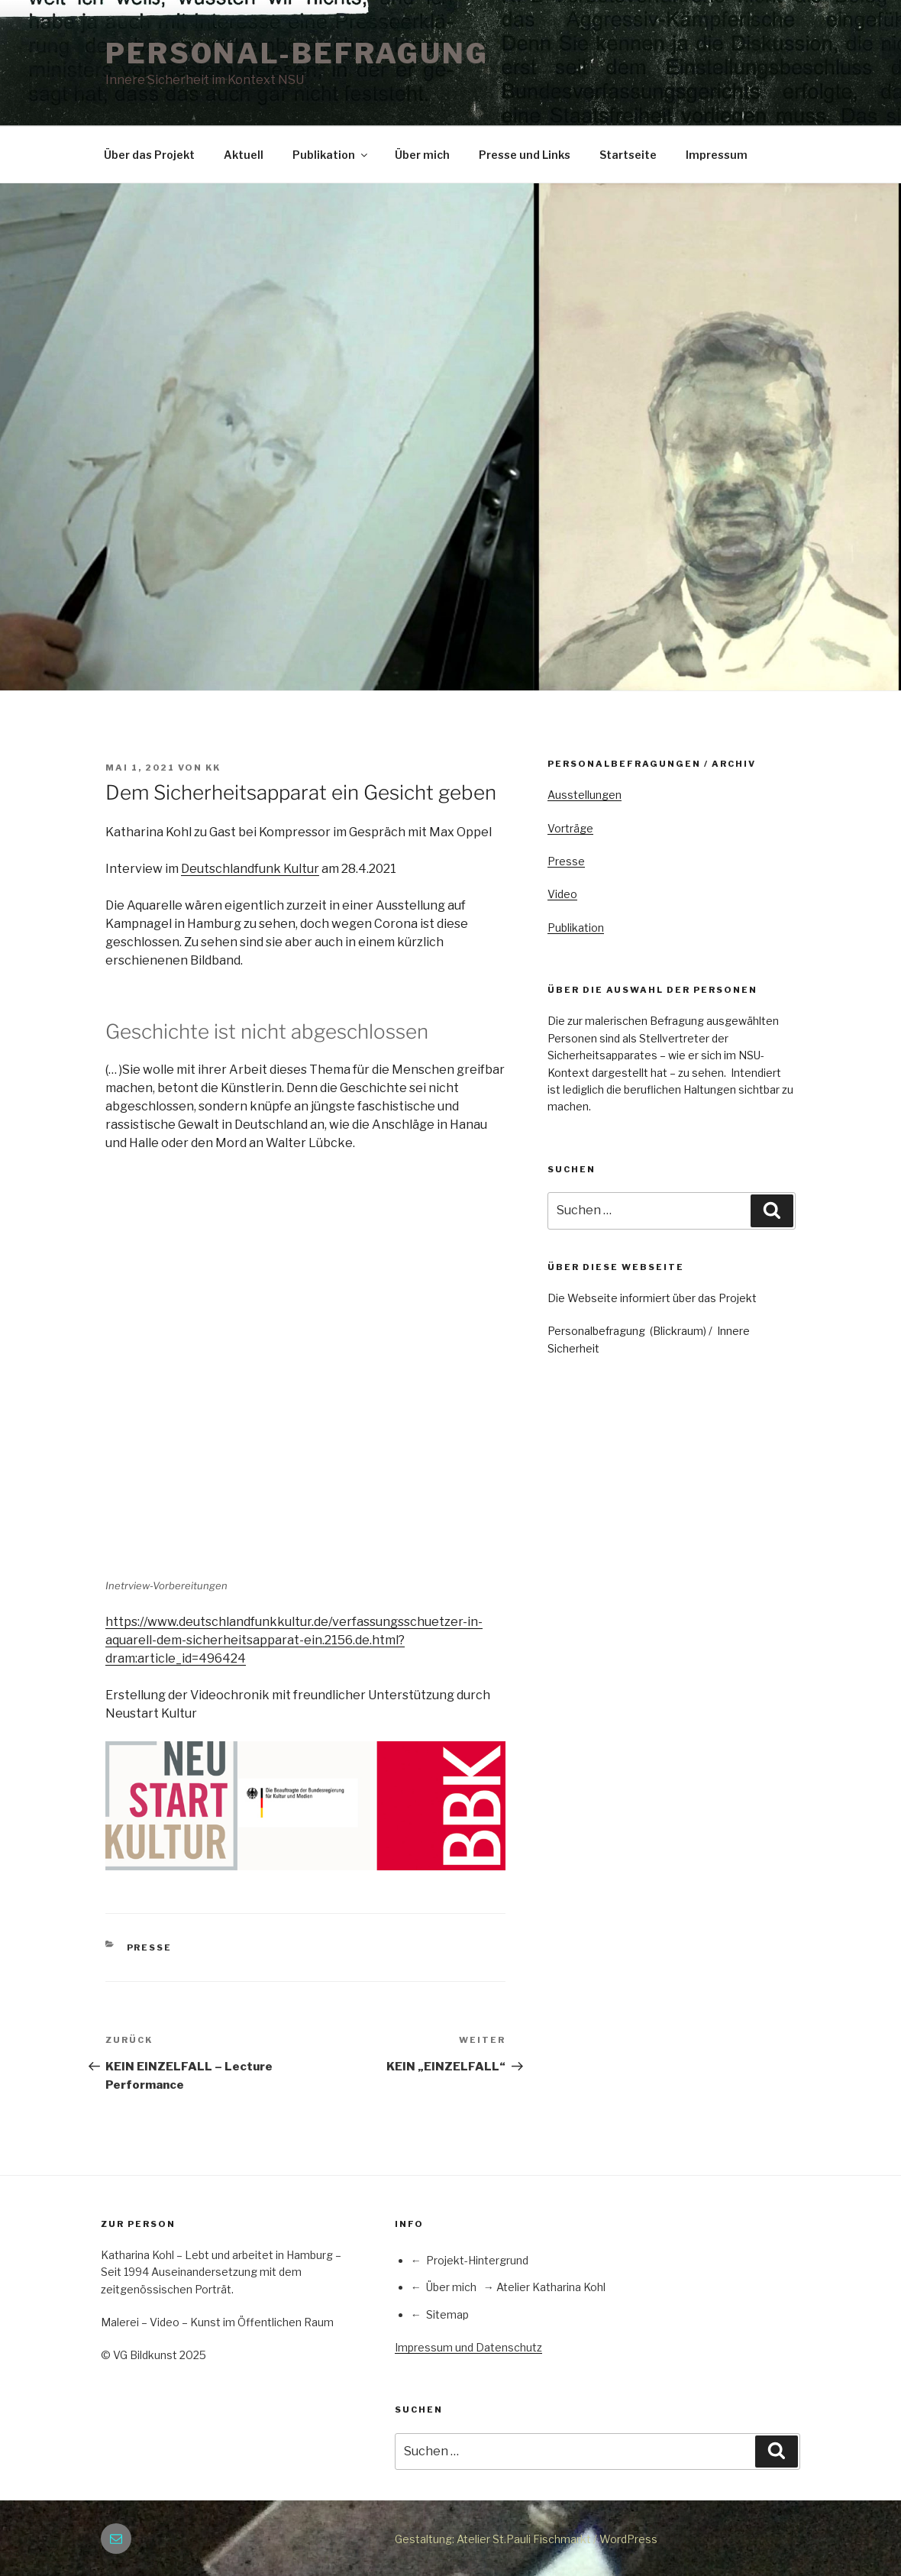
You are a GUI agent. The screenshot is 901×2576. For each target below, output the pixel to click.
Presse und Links (524, 154)
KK (213, 767)
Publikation (331, 154)
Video (562, 893)
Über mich (422, 154)
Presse (150, 1947)
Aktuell (243, 154)
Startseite (628, 154)
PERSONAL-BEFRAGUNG (297, 53)
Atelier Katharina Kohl (551, 2286)
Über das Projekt (149, 154)
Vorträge (570, 828)
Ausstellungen (584, 794)
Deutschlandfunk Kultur (250, 868)
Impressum (717, 154)
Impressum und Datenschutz (468, 2347)
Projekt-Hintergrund (477, 2260)
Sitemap (447, 2314)
